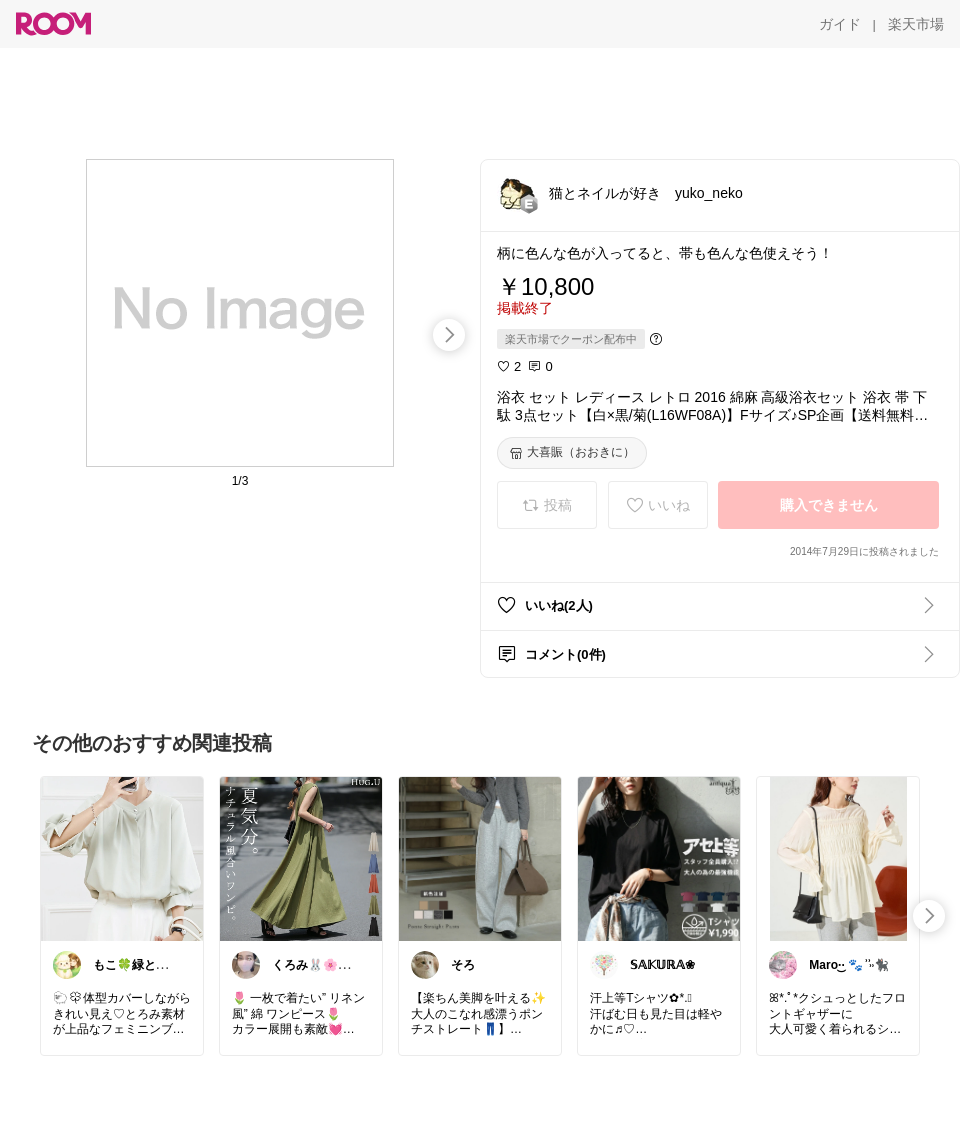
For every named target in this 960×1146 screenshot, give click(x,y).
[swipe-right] (449, 335)
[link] (122, 858)
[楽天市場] (916, 24)
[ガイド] (840, 24)
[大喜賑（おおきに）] (572, 453)
